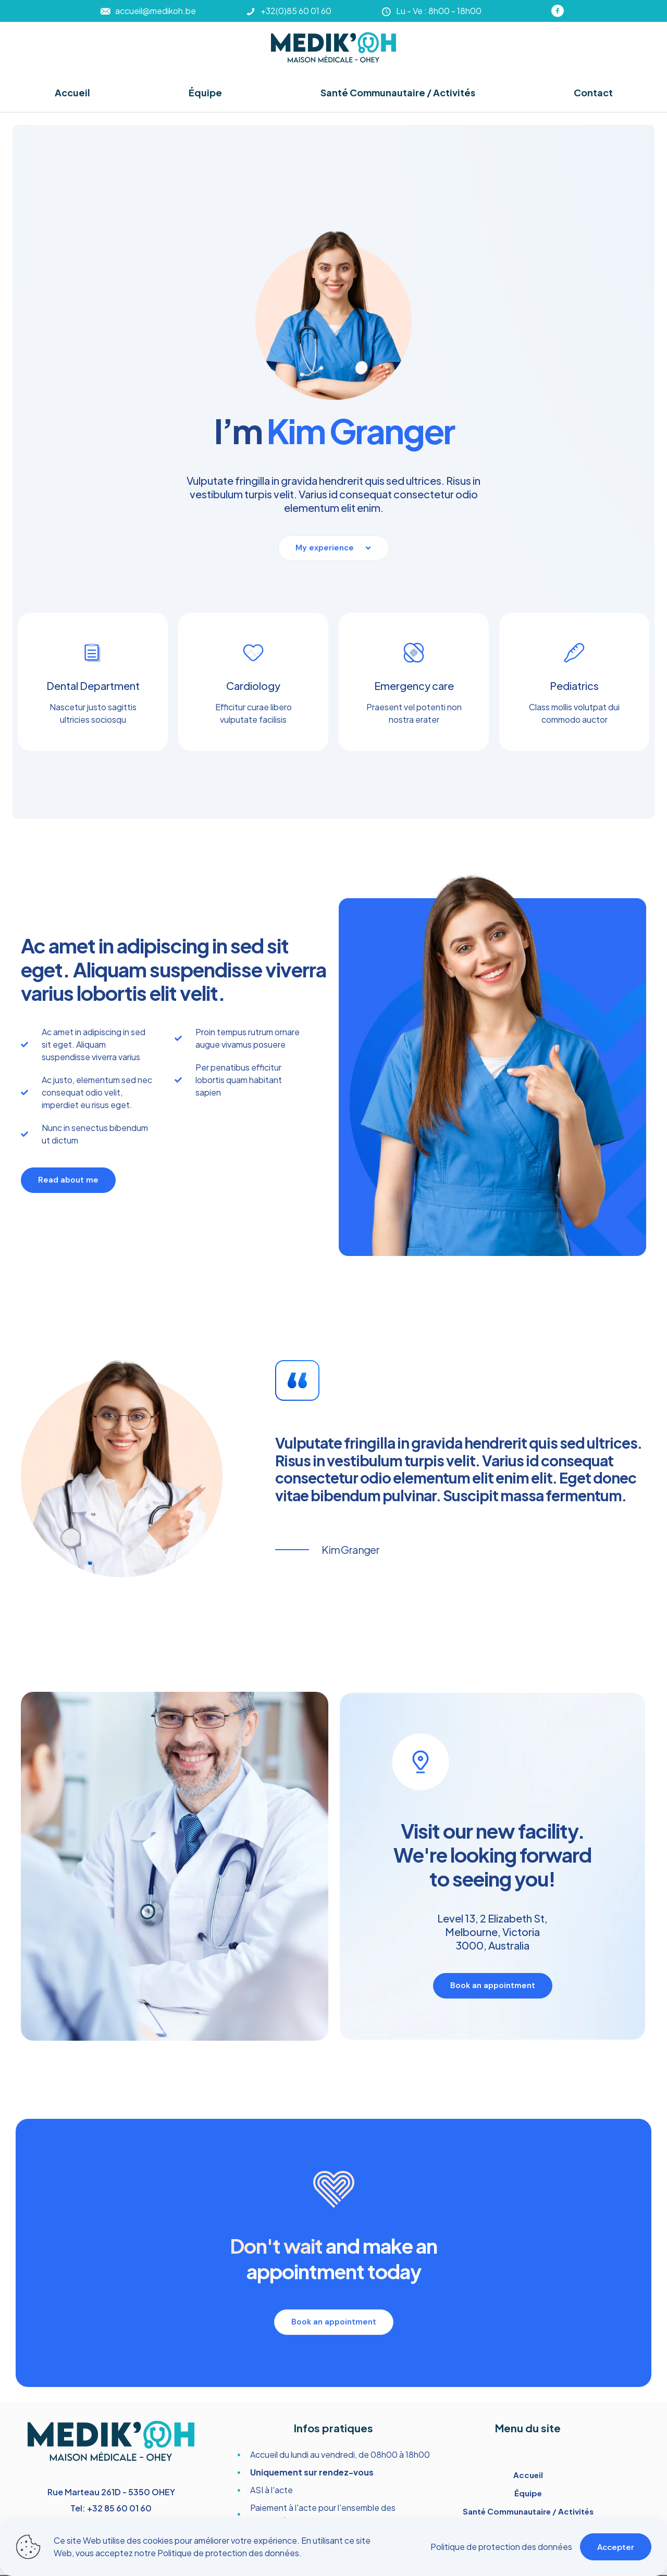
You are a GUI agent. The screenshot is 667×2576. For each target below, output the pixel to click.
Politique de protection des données (228, 2552)
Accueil (528, 2475)
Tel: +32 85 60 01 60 (111, 2508)
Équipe (528, 2493)
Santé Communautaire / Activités (528, 2511)
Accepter (615, 2547)
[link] (333, 47)
